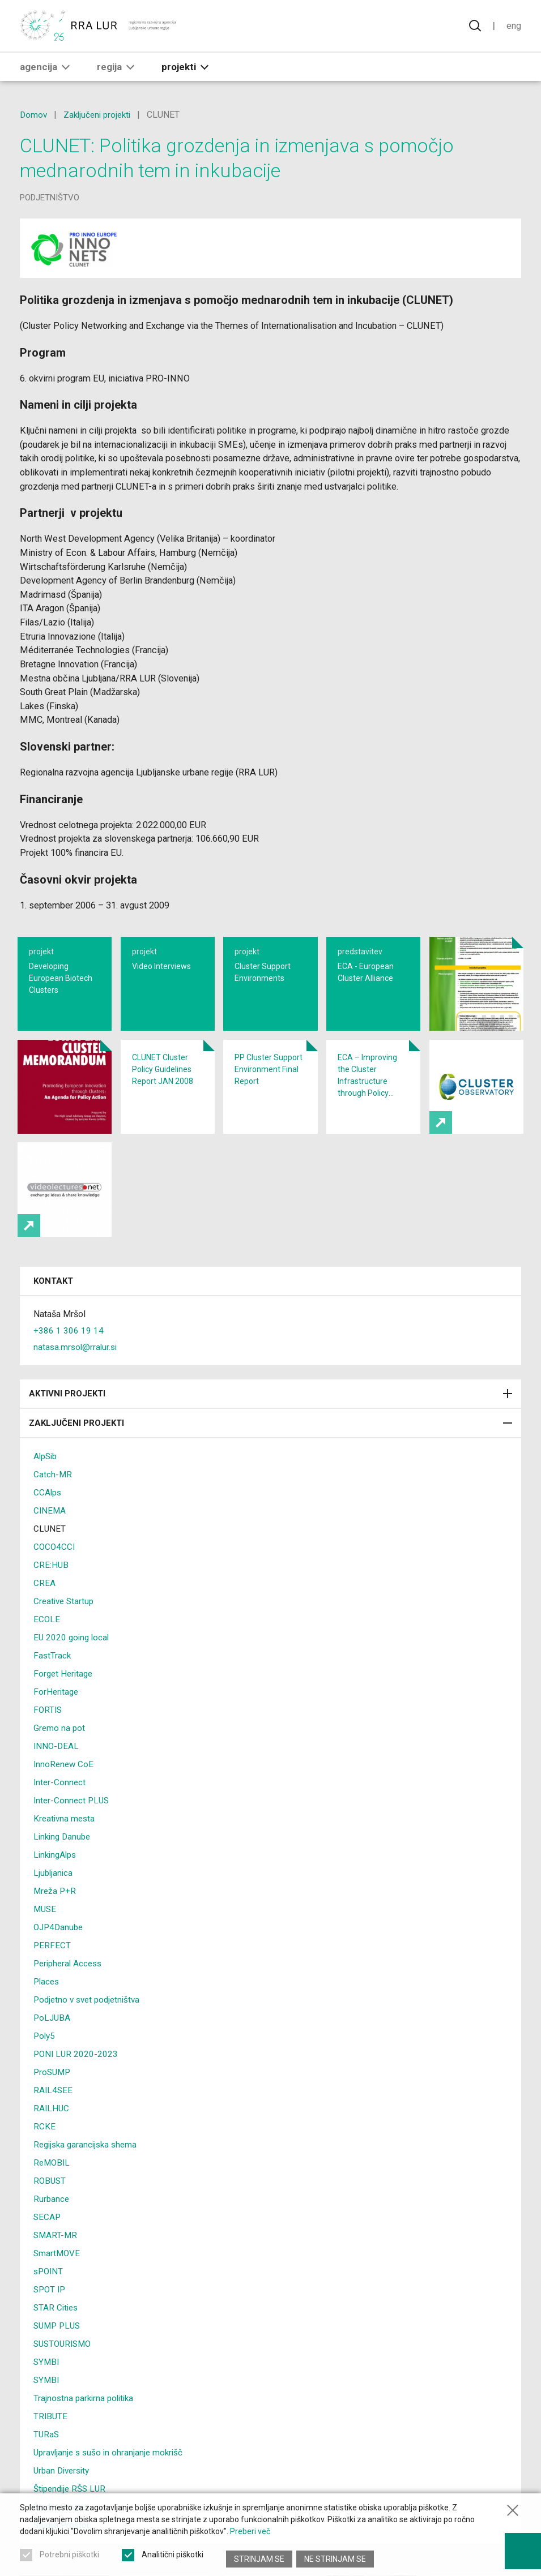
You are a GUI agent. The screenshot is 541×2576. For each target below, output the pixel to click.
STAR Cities (56, 2334)
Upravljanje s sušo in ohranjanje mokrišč (111, 2479)
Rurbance (51, 2226)
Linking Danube (63, 1863)
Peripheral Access (70, 1990)
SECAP (47, 2244)
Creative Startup (65, 1628)
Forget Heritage (64, 1700)
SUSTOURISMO (64, 2370)
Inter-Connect (60, 1809)
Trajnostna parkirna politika (85, 2425)
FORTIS (48, 1736)
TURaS (46, 2461)
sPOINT (49, 2298)
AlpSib (46, 1483)
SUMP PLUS (58, 2352)
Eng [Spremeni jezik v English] (513, 26)
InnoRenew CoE (64, 1791)
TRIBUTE (51, 2443)
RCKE (44, 2153)
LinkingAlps (56, 1881)
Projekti (187, 68)
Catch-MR (53, 1501)
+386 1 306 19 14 (68, 1357)
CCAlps (48, 1519)
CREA (44, 1610)
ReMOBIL (52, 2189)
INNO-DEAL (56, 1773)
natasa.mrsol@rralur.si (76, 1374)
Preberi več (250, 2535)
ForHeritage (56, 1718)
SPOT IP (50, 2316)
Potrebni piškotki (69, 2559)
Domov (34, 114)
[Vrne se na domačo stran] (99, 26)
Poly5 (45, 2063)
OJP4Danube (59, 1954)
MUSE (45, 1936)
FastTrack (52, 1682)
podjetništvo (49, 197)
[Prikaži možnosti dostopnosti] (521, 2548)
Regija (118, 68)
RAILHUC (51, 2135)
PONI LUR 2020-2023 (76, 2081)
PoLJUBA (52, 2044)
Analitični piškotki (172, 2559)
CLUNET (49, 1555)
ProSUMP (53, 2099)
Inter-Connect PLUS (72, 1827)
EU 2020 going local (72, 1664)
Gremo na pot (59, 1755)
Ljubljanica (53, 1900)
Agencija (47, 68)
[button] (65, 68)
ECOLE (47, 1646)
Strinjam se (259, 2559)
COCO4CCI (54, 1573)
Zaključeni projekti (100, 114)
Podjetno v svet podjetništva (89, 2026)
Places (47, 2008)
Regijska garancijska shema (88, 2171)
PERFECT (52, 1972)
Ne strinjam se (337, 2559)
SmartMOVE (57, 2280)
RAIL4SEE (53, 2117)
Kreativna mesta (65, 1845)
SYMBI (47, 2389)
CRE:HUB (51, 1592)
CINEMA (50, 1537)
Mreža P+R (55, 1918)
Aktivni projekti (270, 1420)
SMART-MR (56, 2262)
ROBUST (50, 2207)
